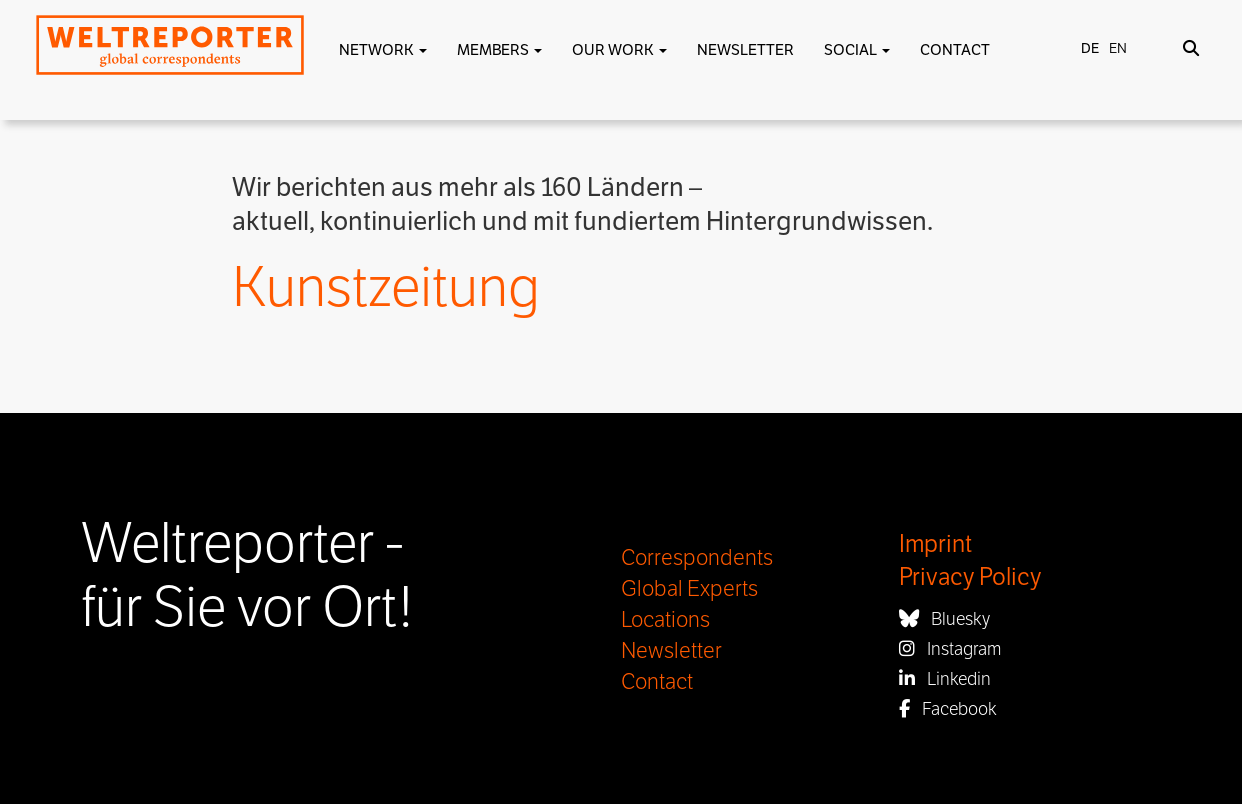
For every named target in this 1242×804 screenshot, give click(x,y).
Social (857, 50)
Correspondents (697, 558)
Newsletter (745, 50)
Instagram (950, 649)
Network (383, 50)
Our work (619, 50)
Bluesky (944, 619)
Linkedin (945, 679)
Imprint (935, 544)
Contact (955, 50)
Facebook (948, 709)
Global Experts (689, 589)
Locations (665, 620)
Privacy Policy (970, 577)
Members (499, 50)
